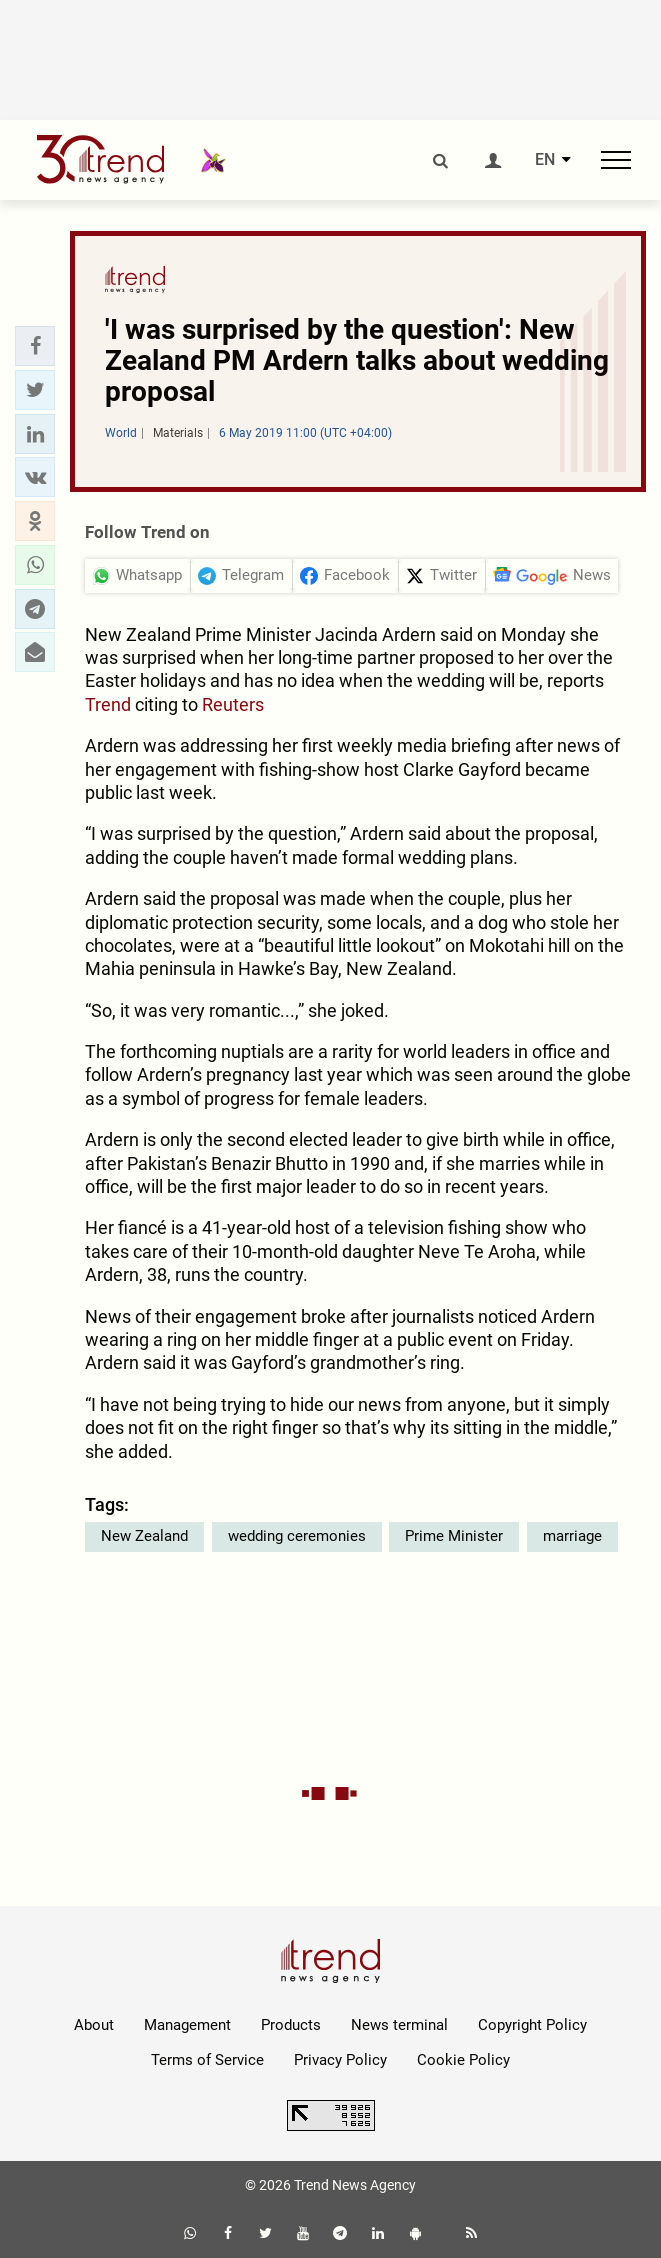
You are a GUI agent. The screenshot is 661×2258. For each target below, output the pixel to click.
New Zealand (144, 1536)
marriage (572, 1536)
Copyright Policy (532, 2025)
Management (187, 2025)
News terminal (399, 2025)
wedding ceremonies (297, 1536)
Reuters (233, 704)
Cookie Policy (463, 2060)
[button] (35, 346)
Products (291, 2025)
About (94, 2025)
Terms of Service (207, 2060)
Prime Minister (454, 1536)
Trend (108, 704)
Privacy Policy (340, 2060)
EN (545, 160)
